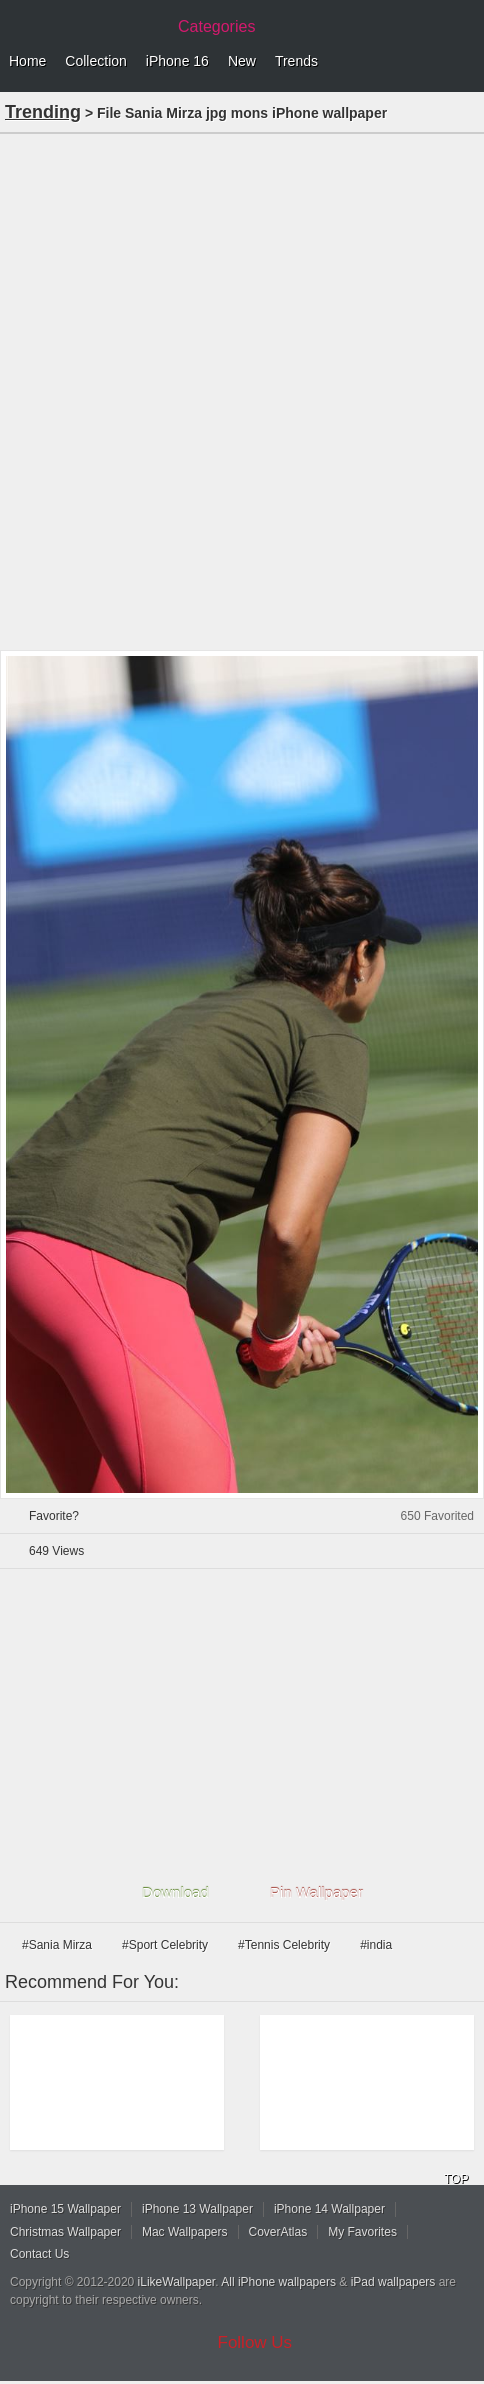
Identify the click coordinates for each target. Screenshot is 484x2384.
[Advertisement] (242, 390)
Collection (95, 61)
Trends (296, 61)
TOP (456, 2179)
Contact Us (39, 2254)
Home (27, 61)
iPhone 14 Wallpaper (329, 2209)
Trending (43, 112)
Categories (216, 26)
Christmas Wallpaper (65, 2232)
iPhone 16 (177, 61)
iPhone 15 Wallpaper (65, 2209)
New (242, 61)
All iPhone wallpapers (278, 2282)
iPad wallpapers (393, 2282)
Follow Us (255, 2342)
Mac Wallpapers (185, 2232)
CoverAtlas (278, 2232)
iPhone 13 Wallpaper (197, 2209)
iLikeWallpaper (177, 2282)
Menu (464, 62)
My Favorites (362, 2232)
